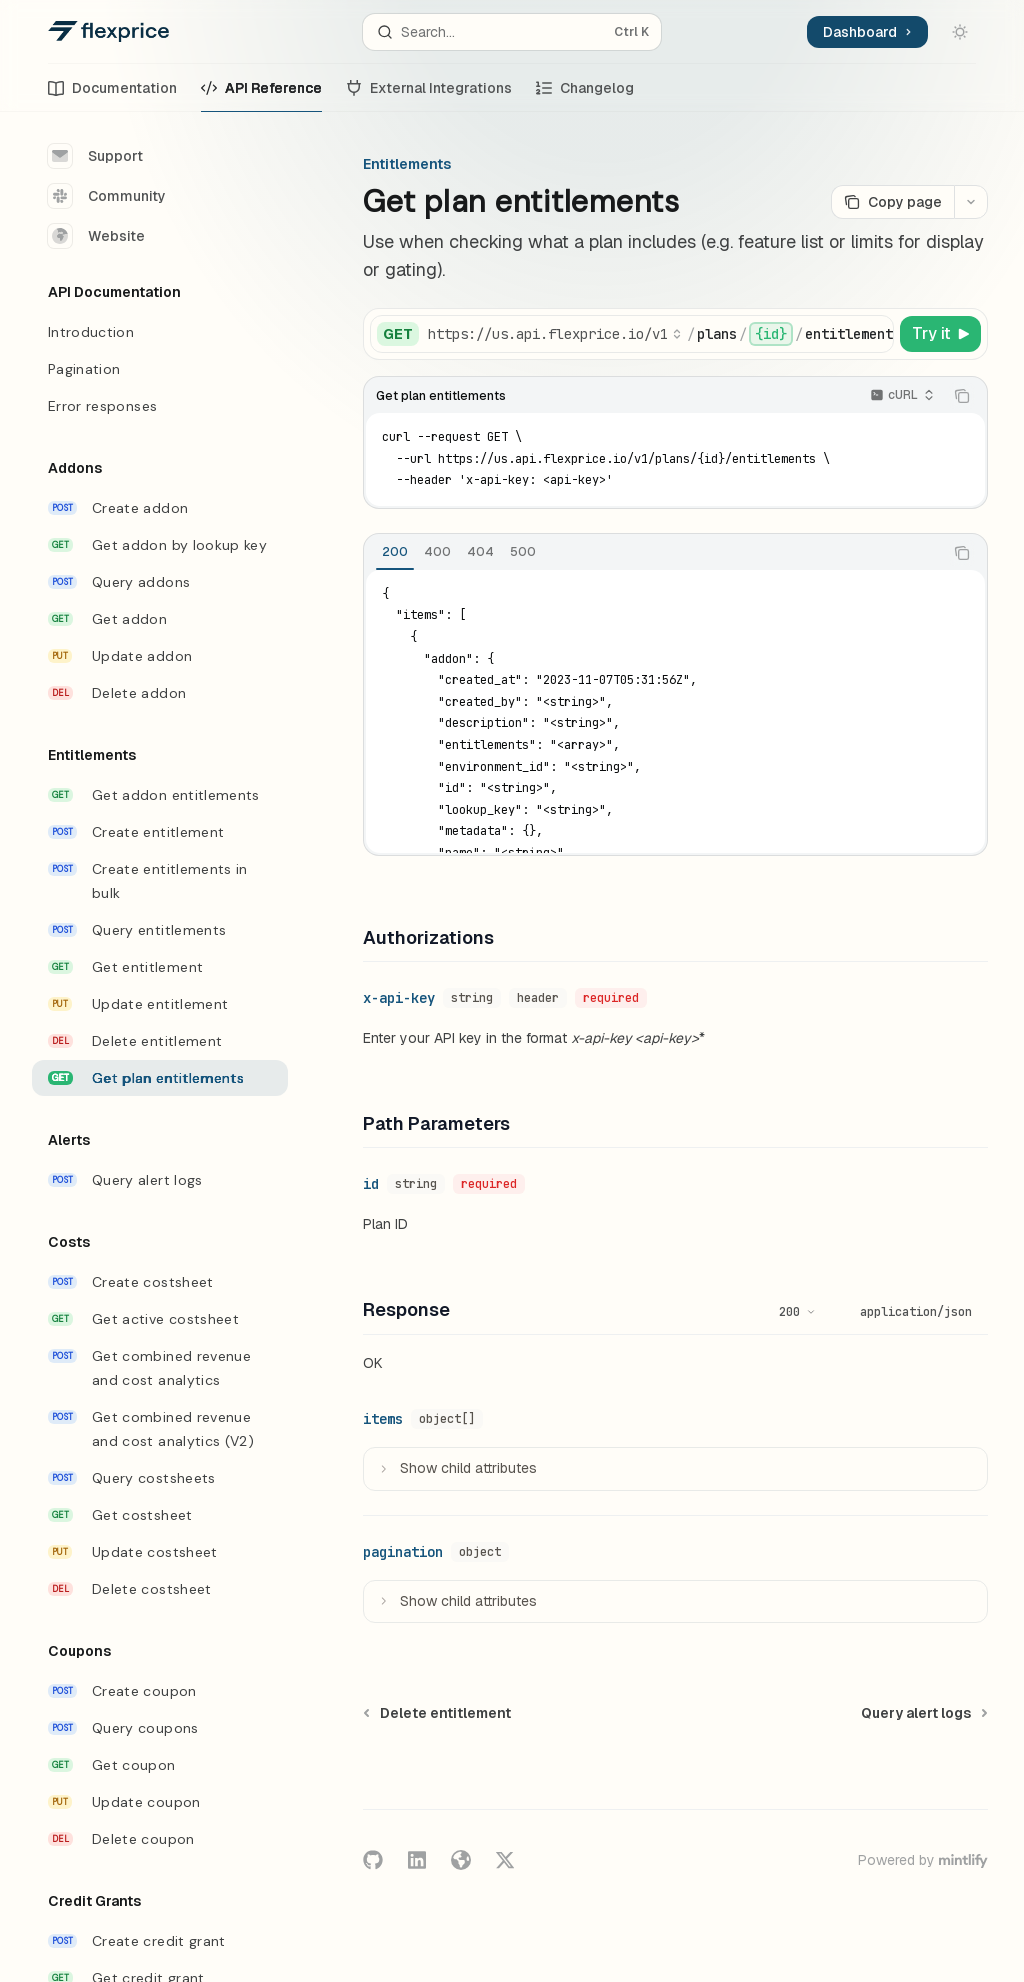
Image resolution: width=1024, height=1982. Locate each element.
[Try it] (940, 334)
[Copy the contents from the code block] (962, 396)
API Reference (261, 95)
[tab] (395, 552)
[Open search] (512, 32)
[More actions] (971, 202)
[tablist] (653, 553)
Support (95, 156)
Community (107, 196)
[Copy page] (892, 202)
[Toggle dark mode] (960, 32)
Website (96, 236)
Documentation (112, 95)
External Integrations (429, 95)
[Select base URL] (555, 334)
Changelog (585, 95)
